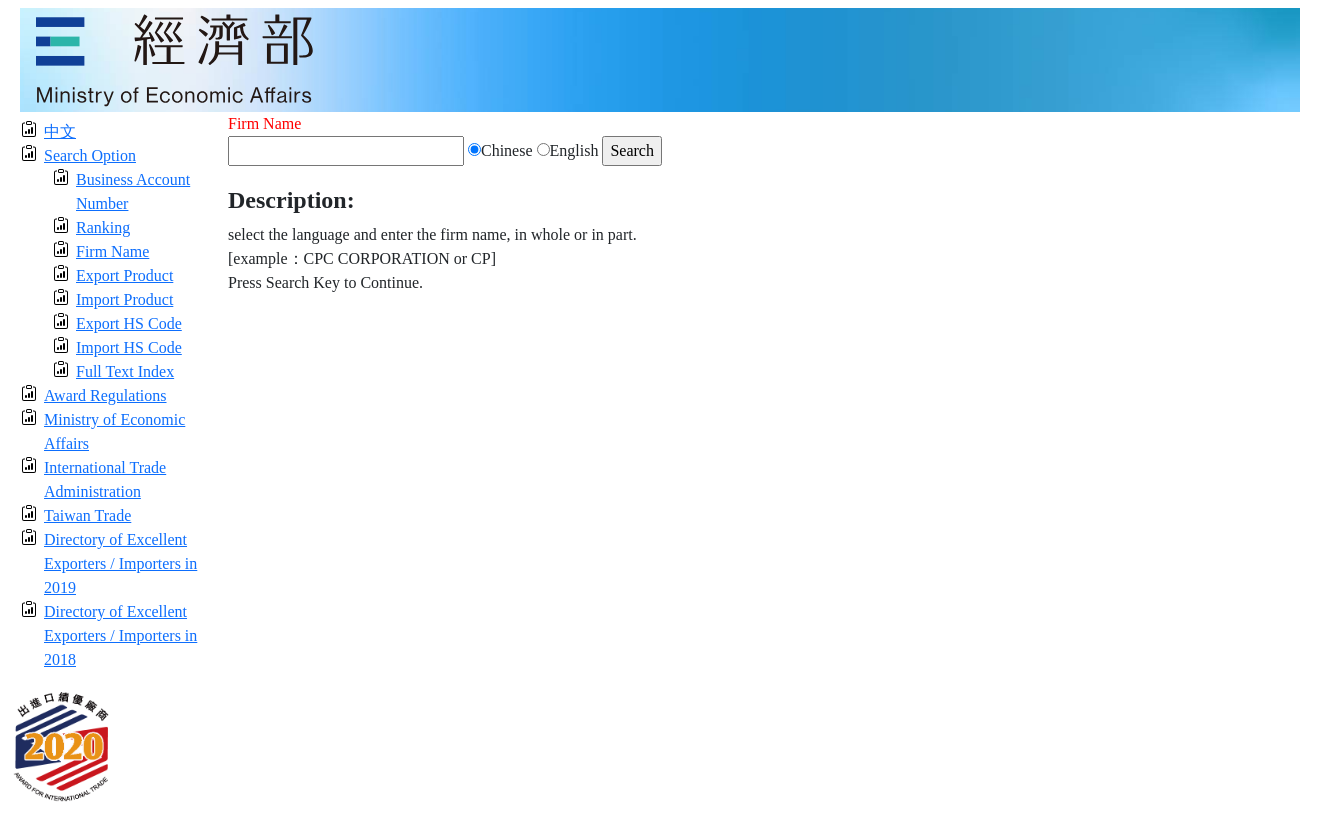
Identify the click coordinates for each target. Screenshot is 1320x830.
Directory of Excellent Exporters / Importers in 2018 (120, 635)
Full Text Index (125, 371)
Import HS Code (129, 347)
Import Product (124, 299)
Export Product (124, 275)
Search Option (90, 155)
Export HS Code (129, 323)
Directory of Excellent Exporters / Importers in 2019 (120, 563)
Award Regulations (105, 395)
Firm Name (112, 251)
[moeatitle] (660, 58)
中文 (60, 131)
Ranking (103, 227)
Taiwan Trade (87, 515)
